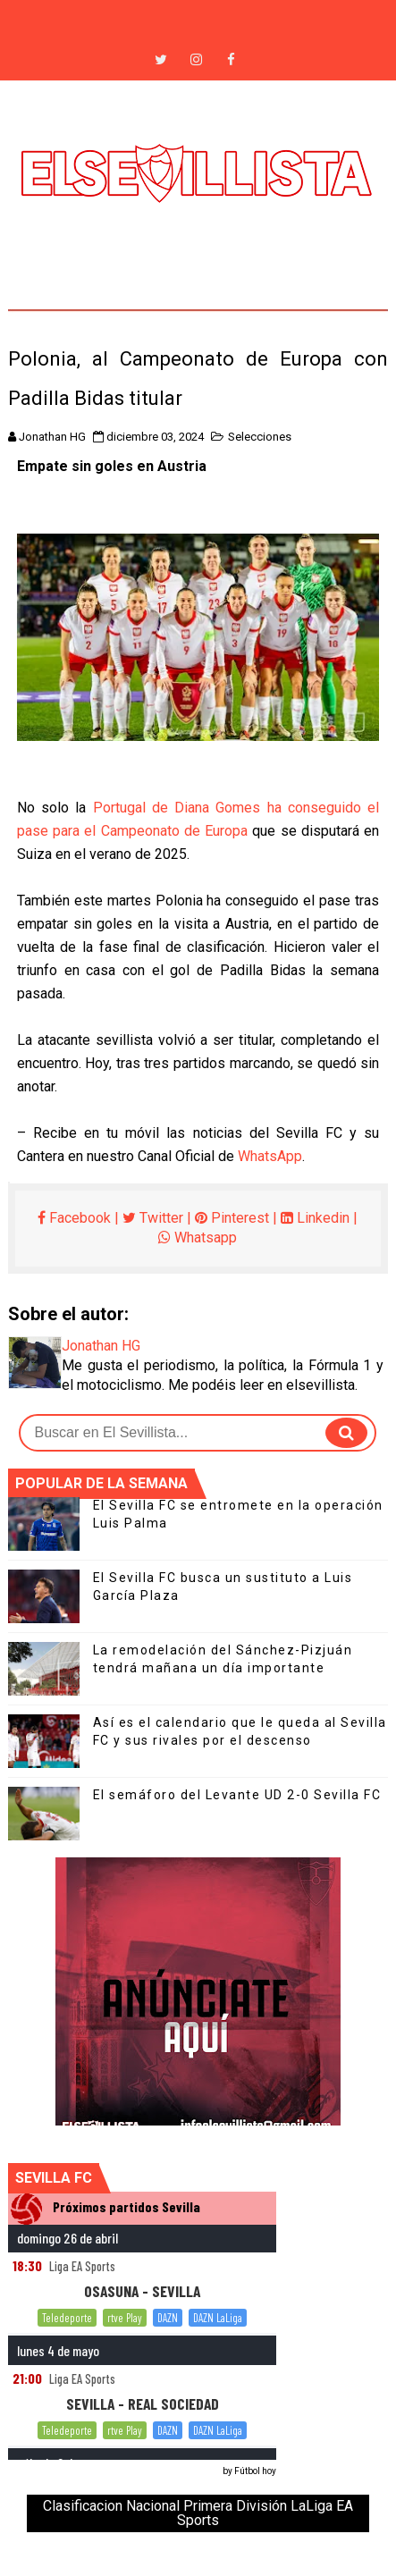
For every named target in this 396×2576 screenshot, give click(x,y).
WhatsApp (270, 1156)
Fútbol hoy (255, 2471)
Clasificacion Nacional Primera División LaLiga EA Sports (198, 2513)
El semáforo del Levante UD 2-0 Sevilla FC (237, 1795)
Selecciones (259, 436)
